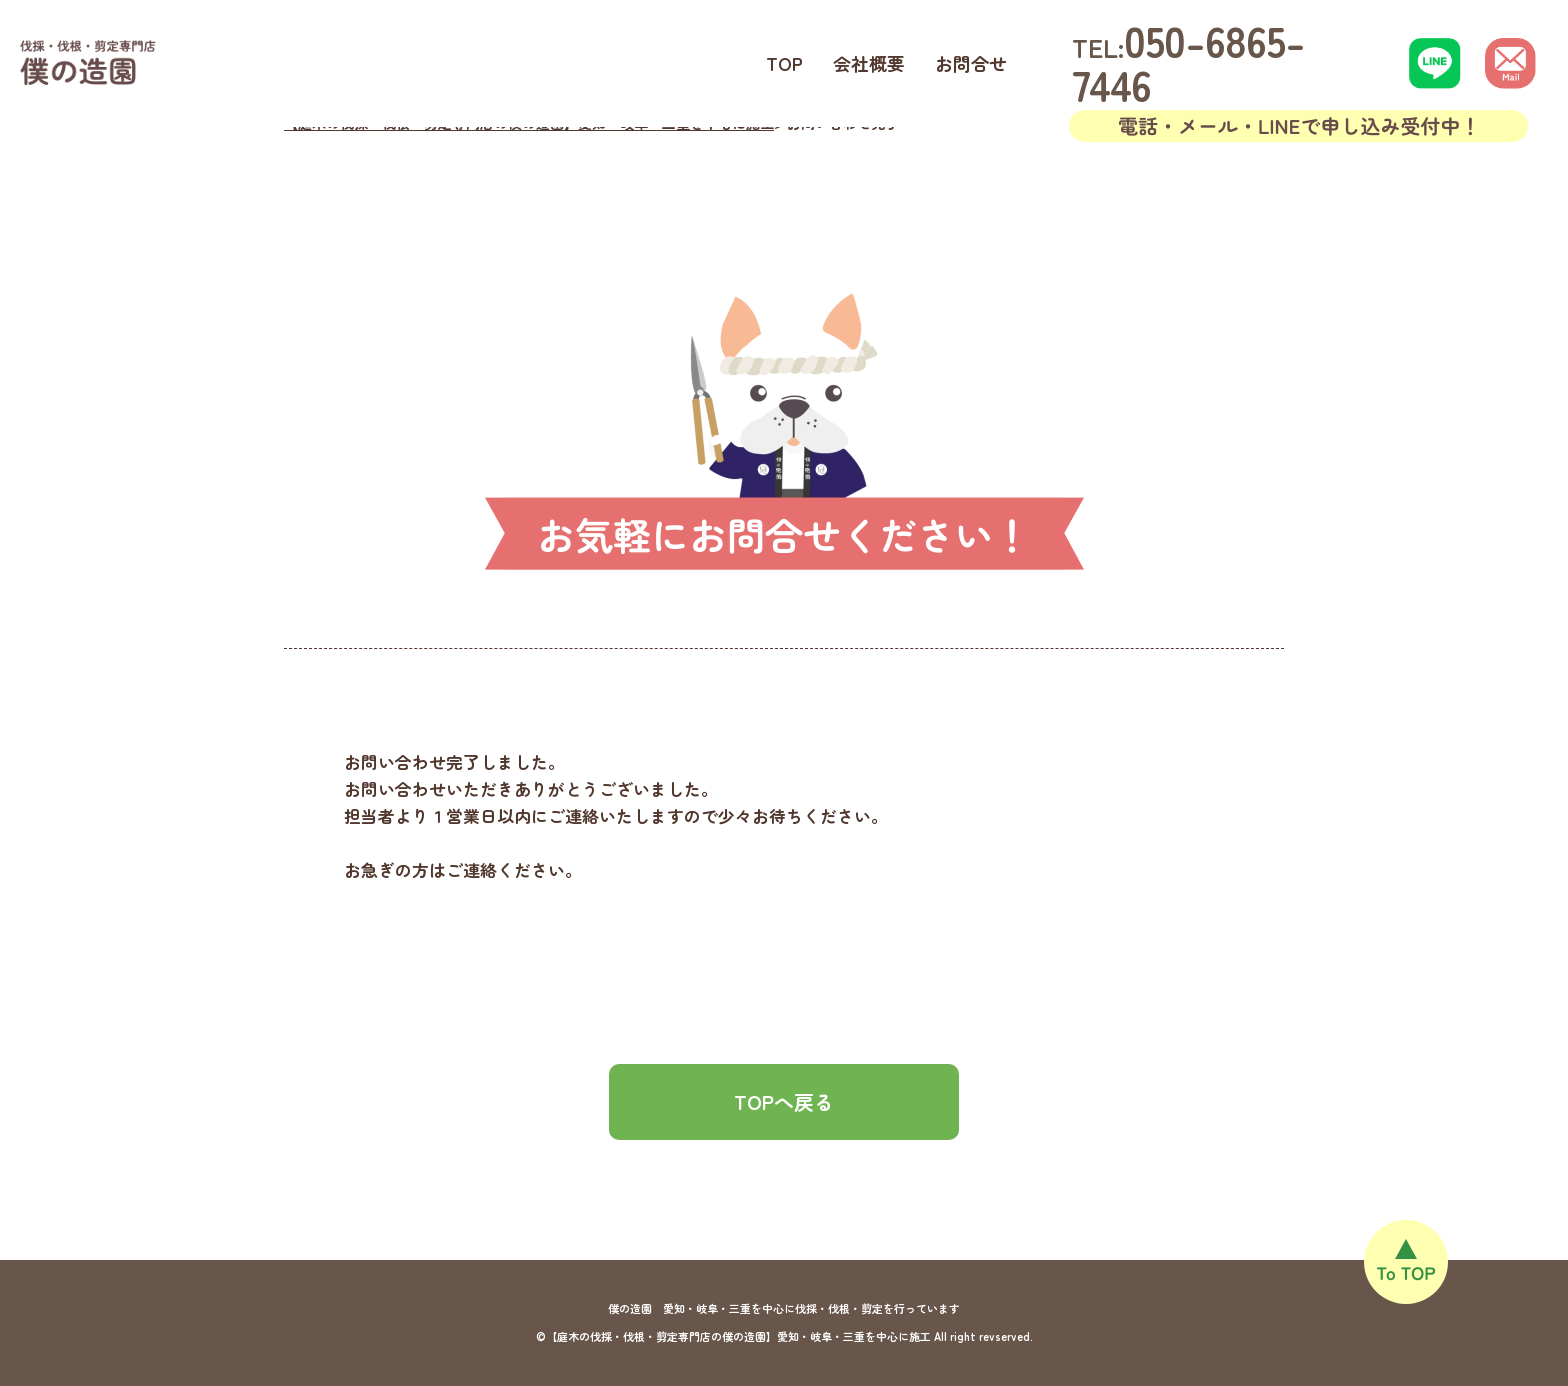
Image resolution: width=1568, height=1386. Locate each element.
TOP (784, 63)
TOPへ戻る (784, 1101)
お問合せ (971, 63)
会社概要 (869, 63)
